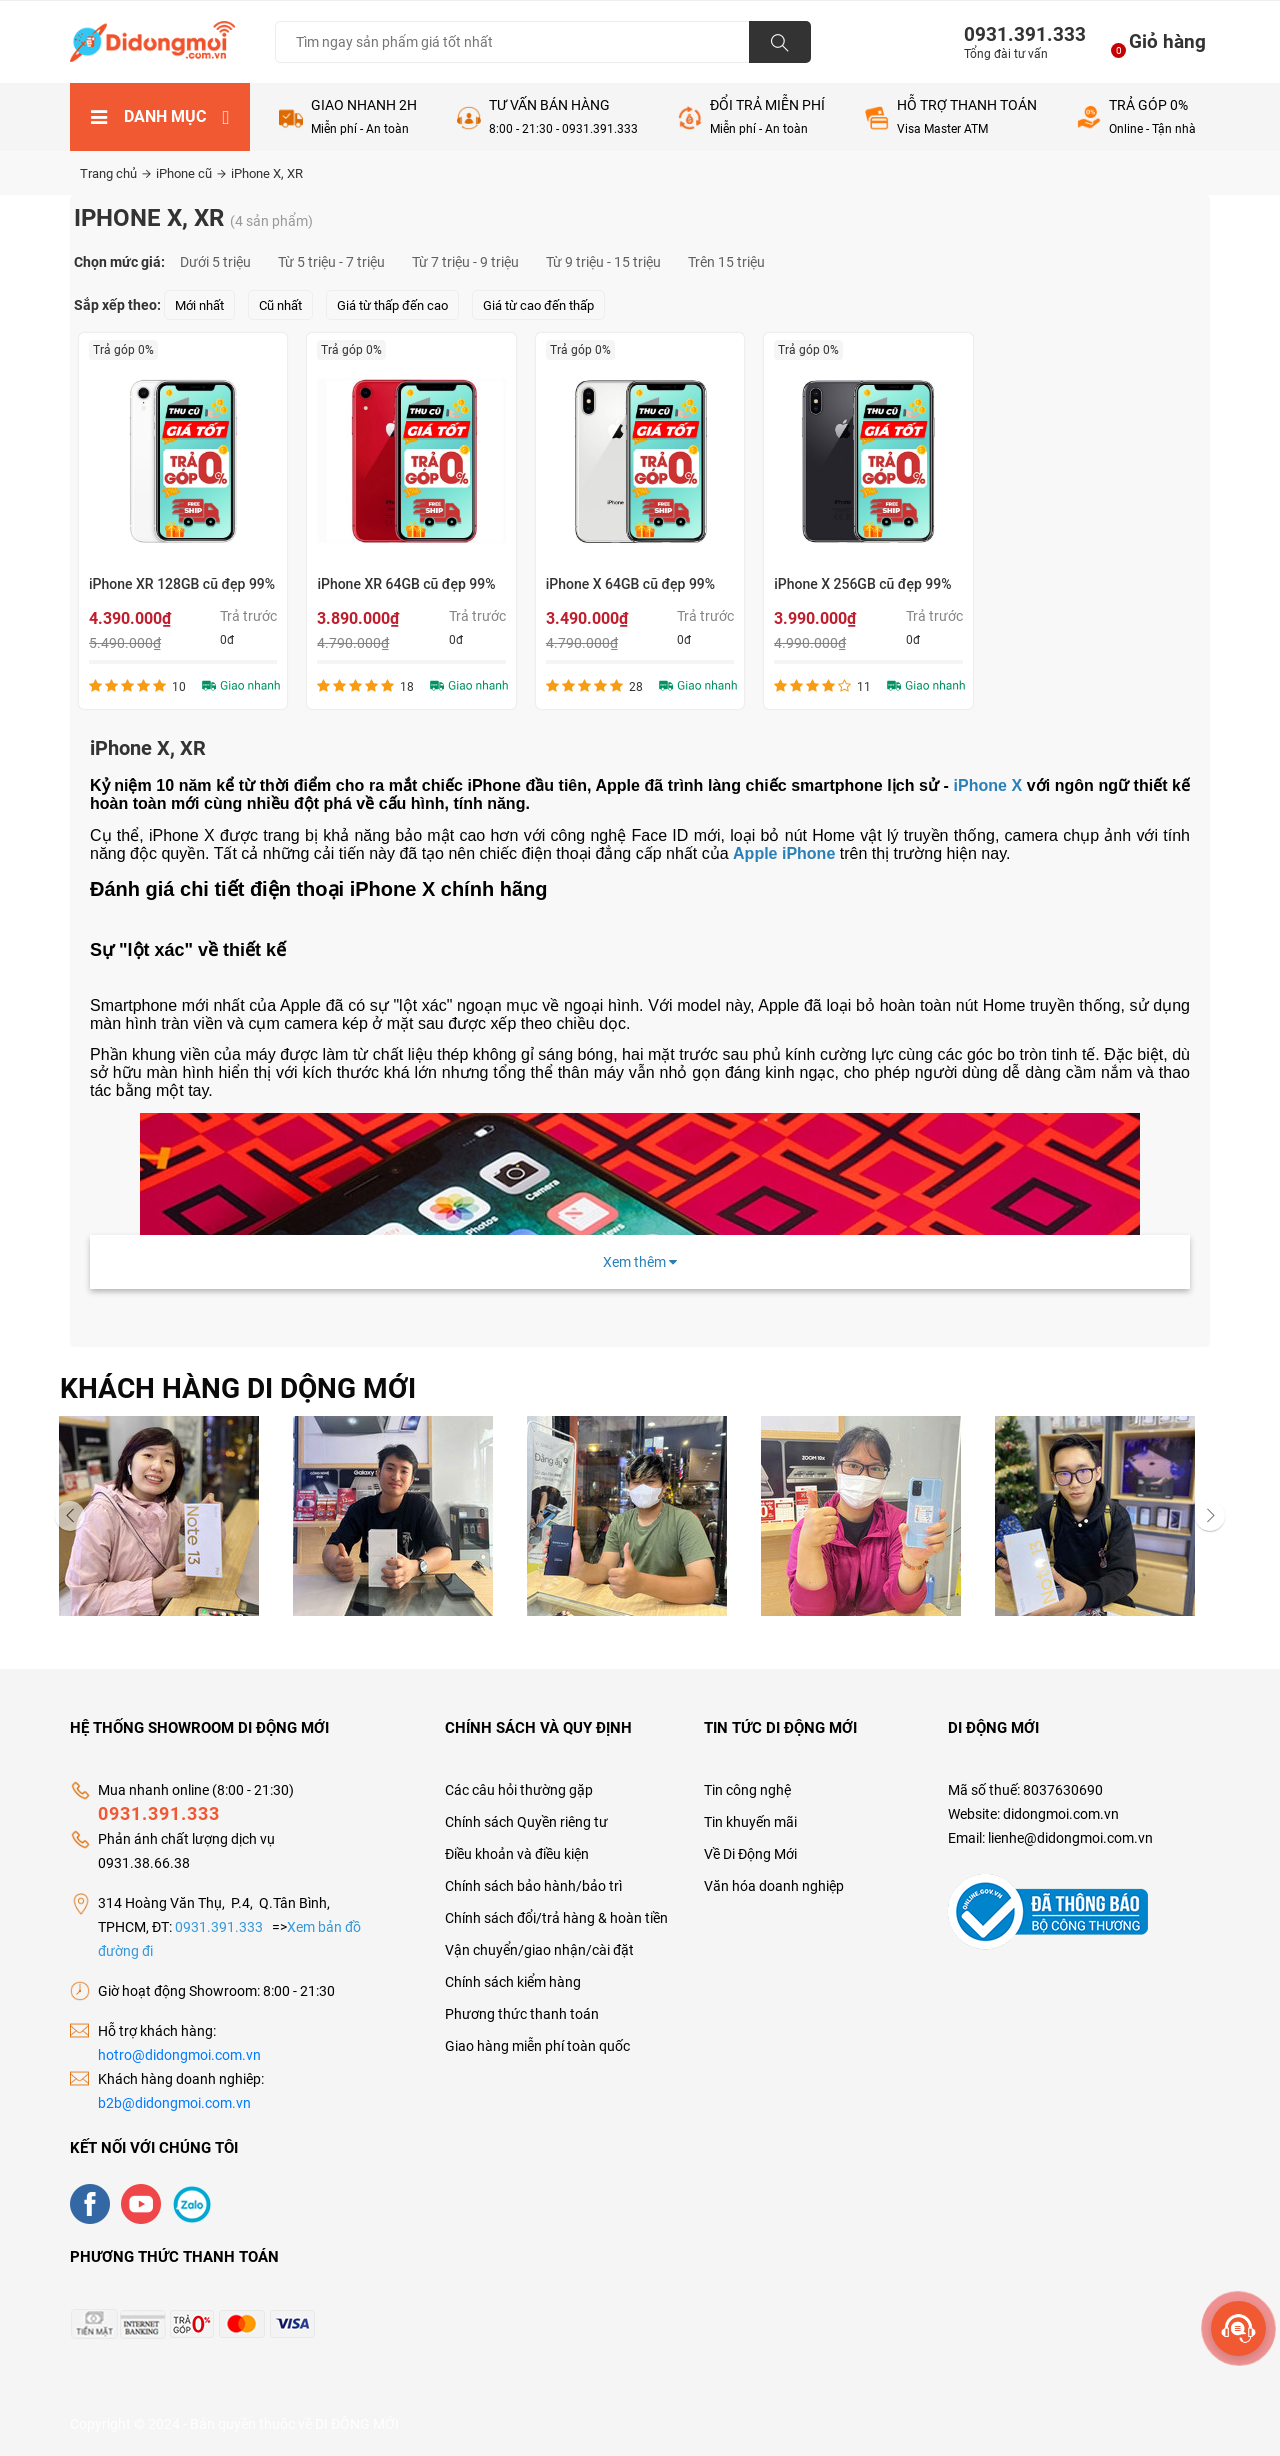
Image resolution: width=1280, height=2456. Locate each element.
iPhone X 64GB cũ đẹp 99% (630, 584)
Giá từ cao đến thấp (538, 305)
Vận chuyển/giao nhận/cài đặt (539, 1950)
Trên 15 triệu (726, 262)
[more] (1238, 2328)
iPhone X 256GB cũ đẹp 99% (862, 584)
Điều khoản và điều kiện (517, 1854)
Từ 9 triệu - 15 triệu (603, 262)
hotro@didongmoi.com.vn (179, 2055)
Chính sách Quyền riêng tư (526, 1822)
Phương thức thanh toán (522, 2014)
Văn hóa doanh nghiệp (774, 1886)
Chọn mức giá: (119, 262)
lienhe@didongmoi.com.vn (1070, 1838)
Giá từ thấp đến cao (392, 305)
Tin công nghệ (747, 1790)
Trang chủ (115, 173)
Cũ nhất (280, 305)
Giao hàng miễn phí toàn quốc (537, 2046)
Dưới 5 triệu (215, 262)
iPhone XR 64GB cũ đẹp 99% (406, 584)
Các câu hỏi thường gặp (519, 1790)
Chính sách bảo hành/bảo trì (533, 1886)
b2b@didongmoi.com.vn (174, 2103)
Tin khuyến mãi (750, 1822)
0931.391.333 (1017, 34)
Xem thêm (640, 1262)
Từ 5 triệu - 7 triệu (331, 262)
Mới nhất (199, 305)
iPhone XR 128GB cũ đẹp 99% (182, 584)
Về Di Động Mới (750, 1854)
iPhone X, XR (267, 173)
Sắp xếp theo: (117, 305)
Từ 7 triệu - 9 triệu (465, 262)
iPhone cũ (191, 173)
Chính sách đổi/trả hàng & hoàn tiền (556, 1918)
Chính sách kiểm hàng (513, 1982)
